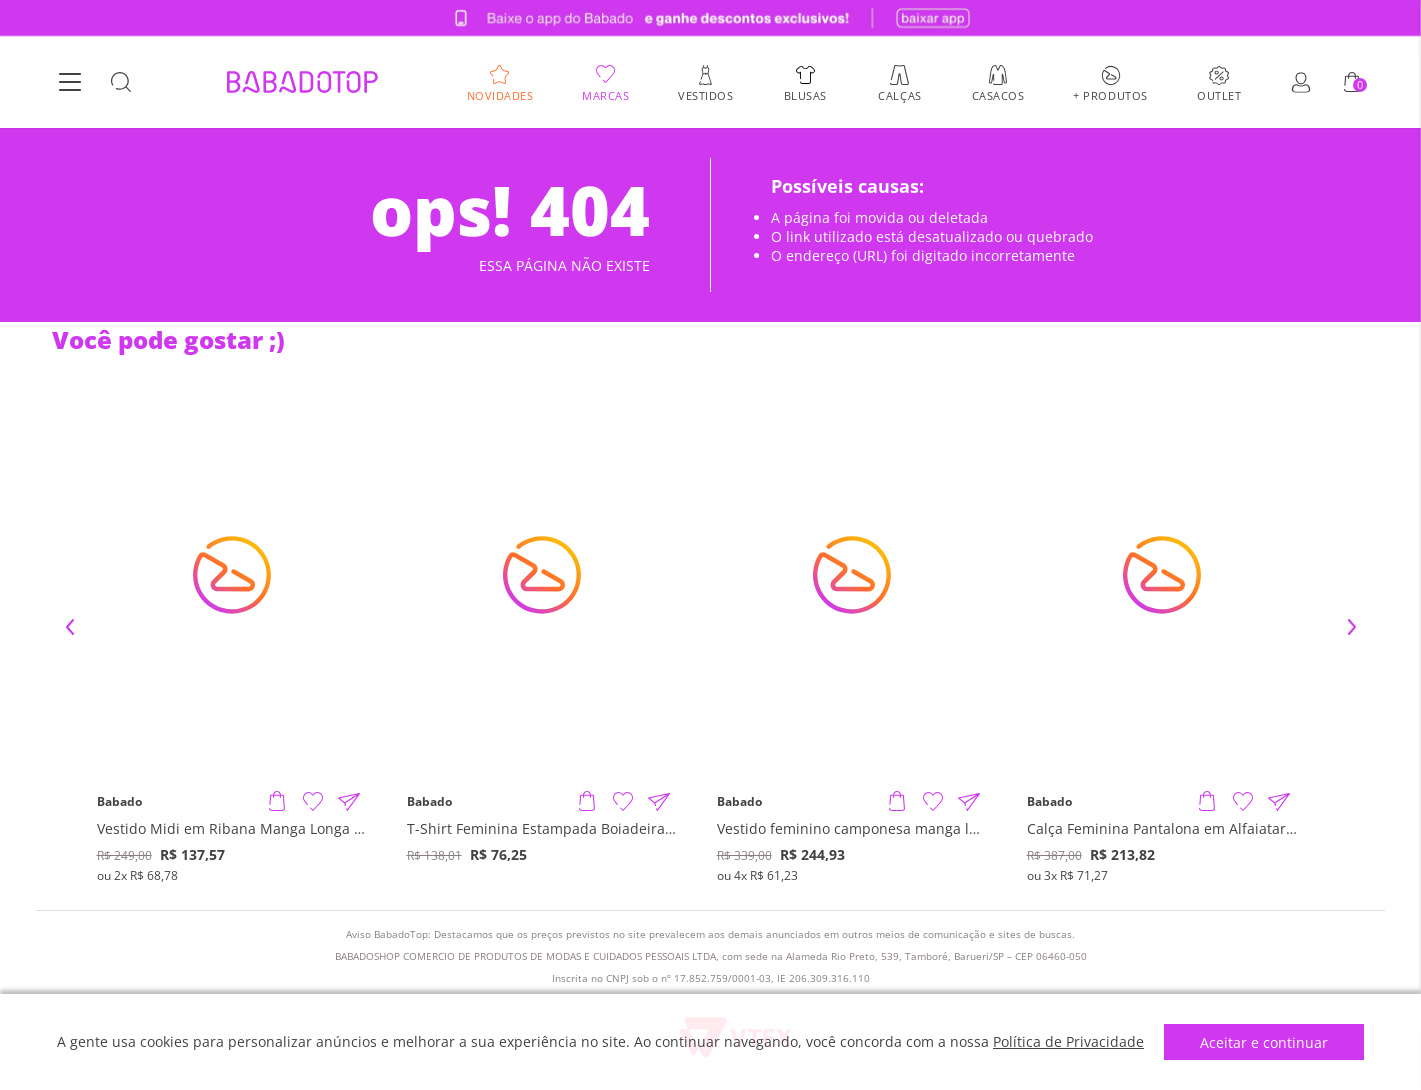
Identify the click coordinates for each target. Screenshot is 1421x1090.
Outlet (1219, 94)
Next (1352, 627)
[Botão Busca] (121, 83)
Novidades (500, 94)
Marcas (605, 94)
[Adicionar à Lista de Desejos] (313, 802)
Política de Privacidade (1068, 1041)
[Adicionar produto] (277, 802)
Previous (70, 627)
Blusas (805, 94)
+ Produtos (1110, 94)
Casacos (998, 94)
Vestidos (705, 94)
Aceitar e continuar (1264, 1042)
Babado (119, 802)
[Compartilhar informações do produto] (349, 802)
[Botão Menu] (70, 83)
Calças (899, 94)
